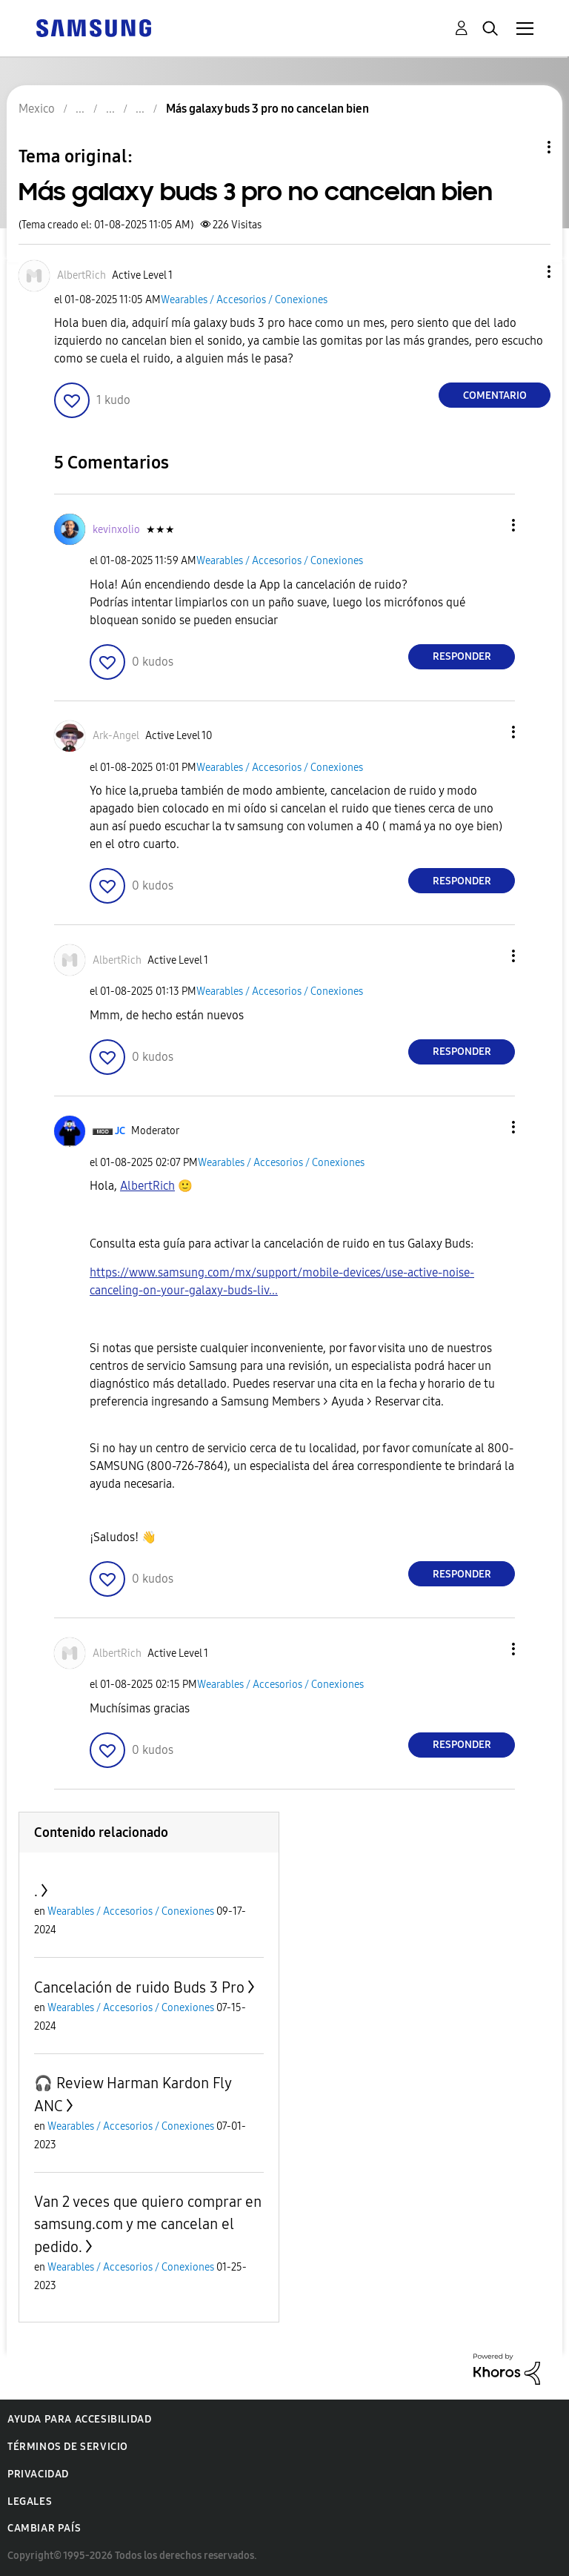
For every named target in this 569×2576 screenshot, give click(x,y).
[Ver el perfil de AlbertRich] (81, 275)
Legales (29, 2501)
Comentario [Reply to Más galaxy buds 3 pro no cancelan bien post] (495, 395)
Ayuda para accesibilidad (79, 2419)
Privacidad (38, 2474)
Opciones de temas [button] (523, 147)
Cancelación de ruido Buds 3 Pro (139, 1987)
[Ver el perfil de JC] (120, 1131)
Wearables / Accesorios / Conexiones (244, 300)
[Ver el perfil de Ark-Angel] (116, 735)
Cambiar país (44, 2528)
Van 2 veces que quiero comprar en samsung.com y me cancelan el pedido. (148, 2224)
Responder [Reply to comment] (462, 656)
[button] (524, 271)
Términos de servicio (67, 2446)
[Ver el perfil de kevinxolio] (116, 529)
